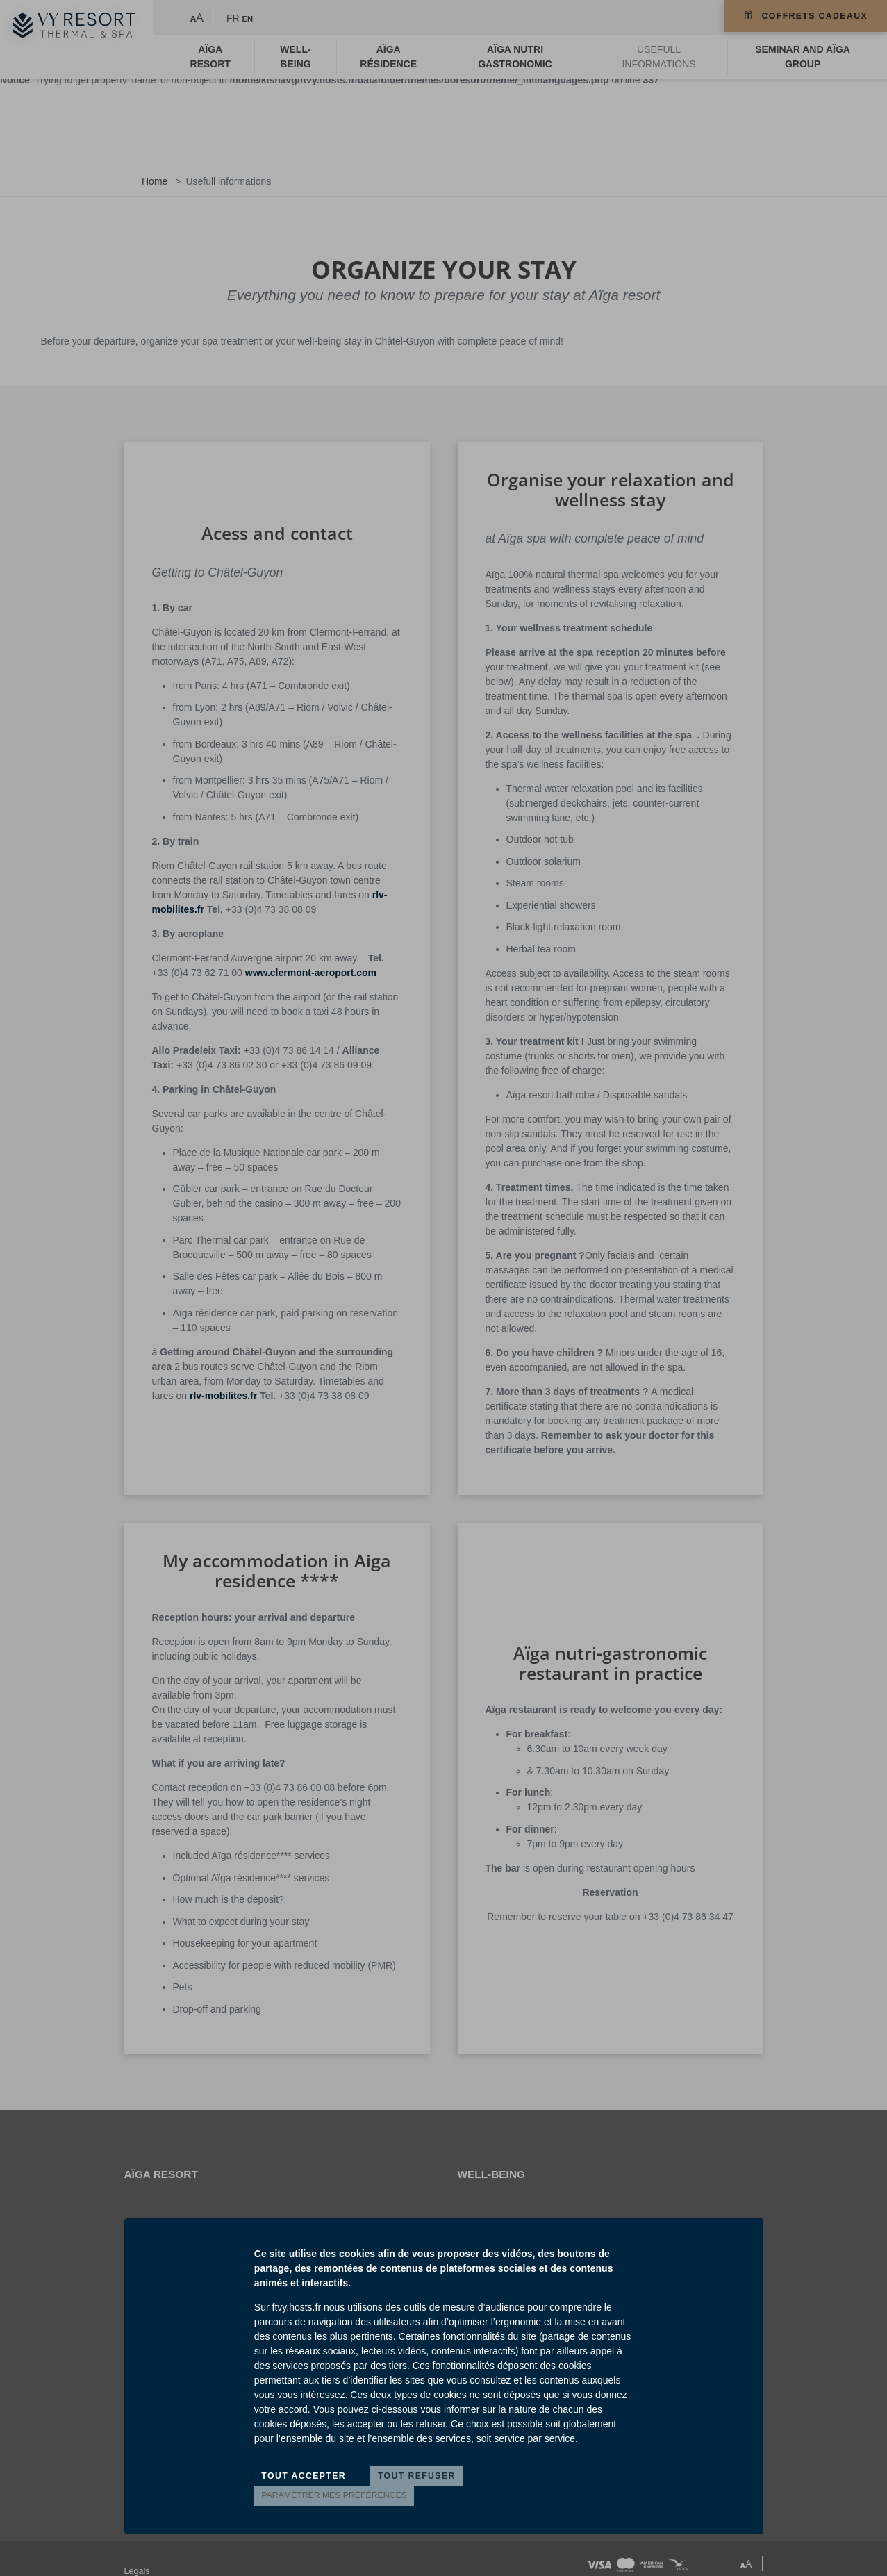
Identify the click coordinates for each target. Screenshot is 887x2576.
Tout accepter (303, 2476)
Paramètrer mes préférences (333, 2495)
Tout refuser (417, 2476)
